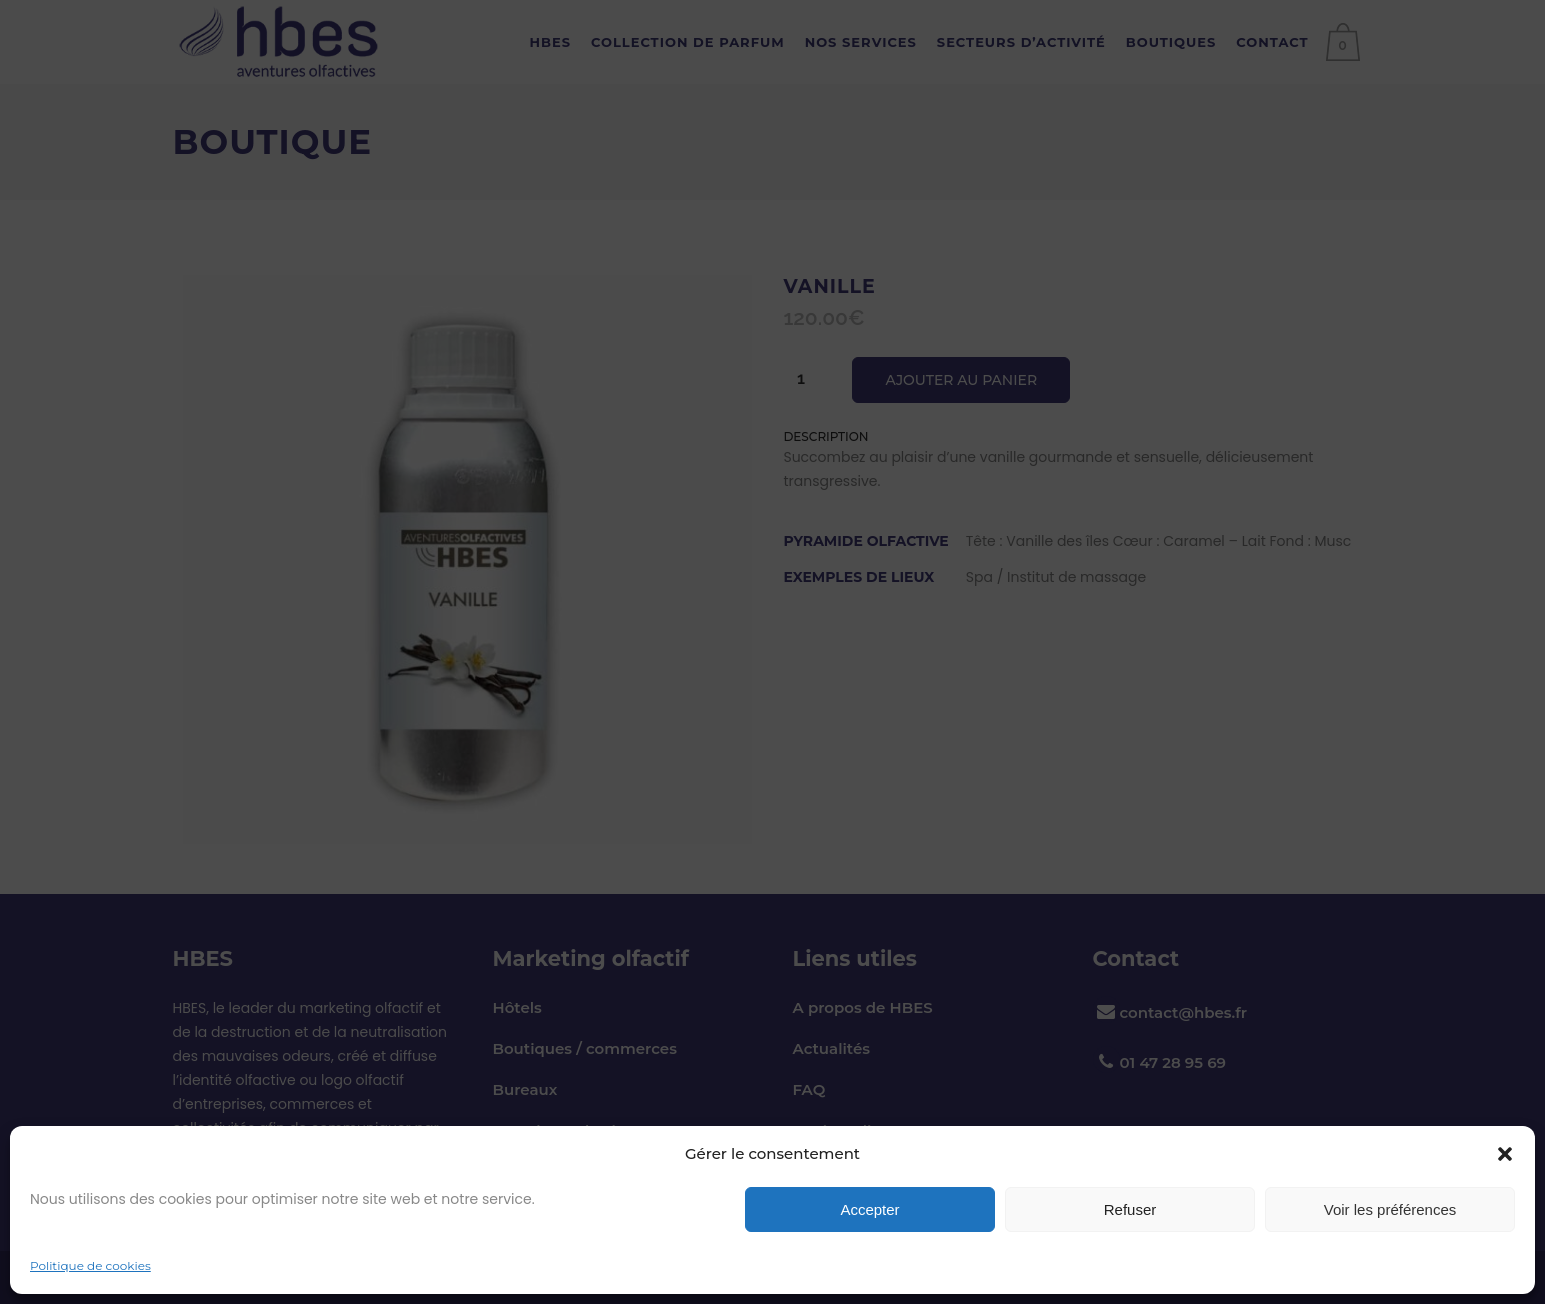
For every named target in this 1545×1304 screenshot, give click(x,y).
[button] (1505, 1154)
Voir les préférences (1390, 1209)
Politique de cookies (90, 1265)
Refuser (1130, 1209)
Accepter (869, 1209)
